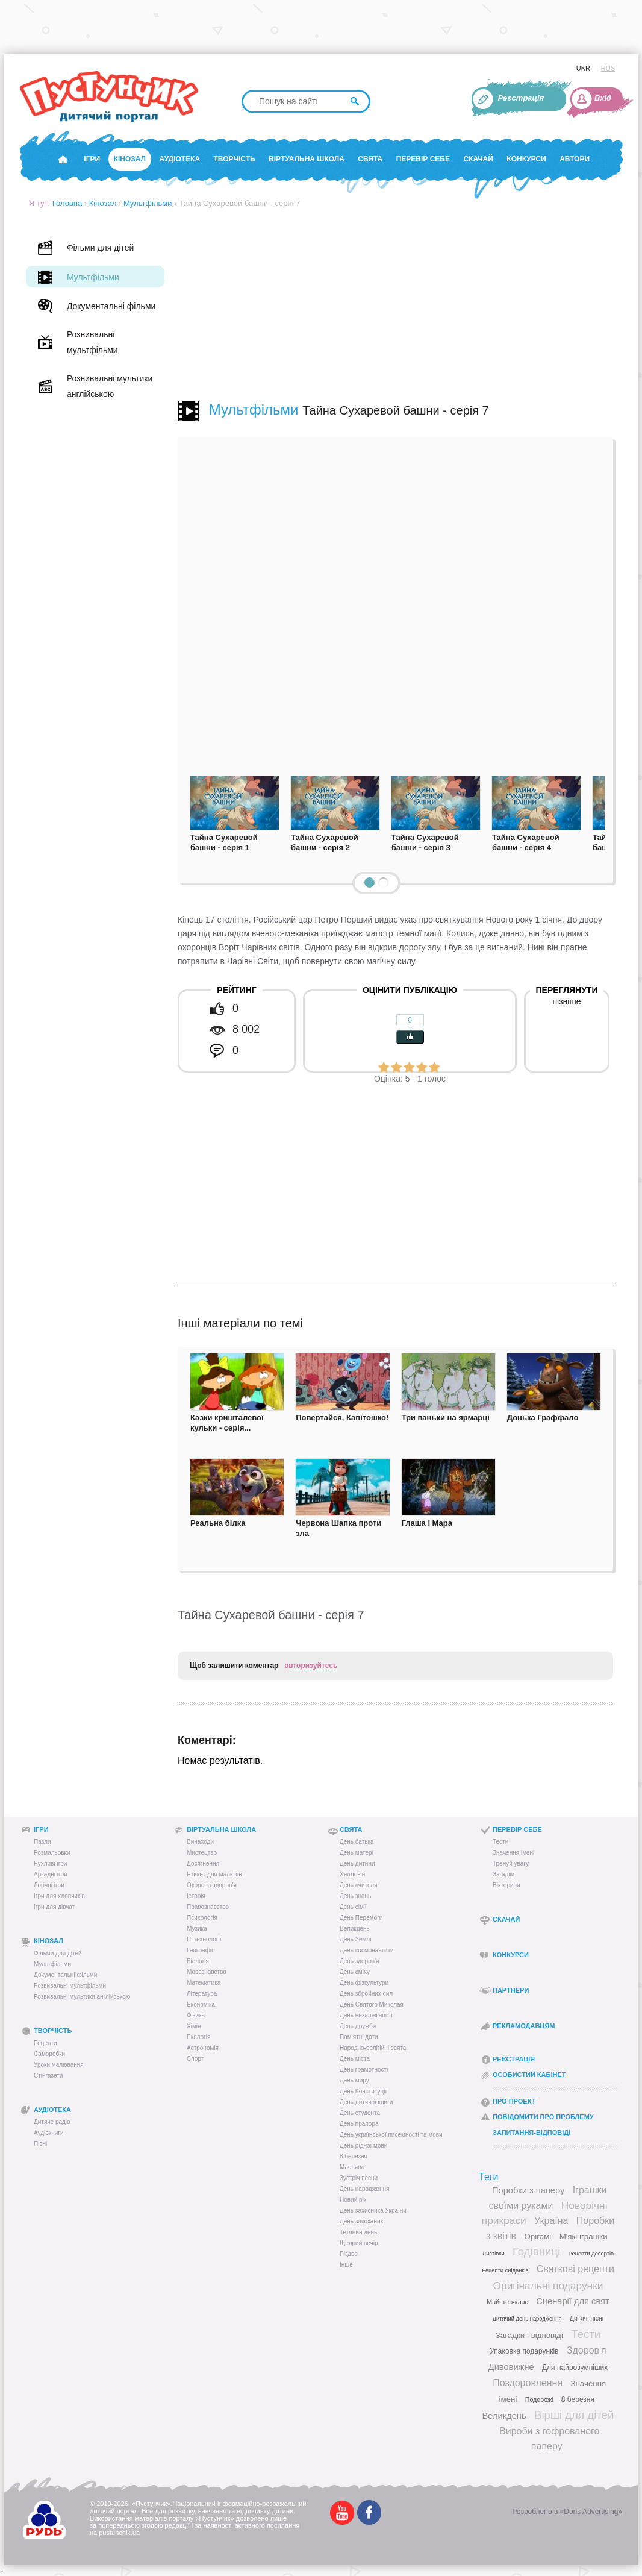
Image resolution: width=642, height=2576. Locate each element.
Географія (201, 1950)
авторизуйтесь (310, 1665)
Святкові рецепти (575, 2269)
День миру (354, 2080)
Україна (551, 2221)
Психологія (202, 1917)
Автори (574, 159)
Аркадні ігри (50, 1874)
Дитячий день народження (527, 2319)
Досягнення (203, 1863)
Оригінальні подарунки (548, 2286)
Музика (197, 1928)
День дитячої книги (366, 2102)
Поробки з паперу (528, 2190)
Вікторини (506, 1885)
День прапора (359, 2123)
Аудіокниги (49, 2132)
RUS (608, 68)
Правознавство (208, 1907)
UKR (583, 68)
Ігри (92, 159)
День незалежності (366, 2015)
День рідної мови (363, 2145)
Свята (370, 159)
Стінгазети (48, 2075)
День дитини (357, 1863)
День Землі (355, 1939)
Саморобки (49, 2054)
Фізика (196, 2015)
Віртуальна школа (306, 159)
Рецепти (45, 2043)
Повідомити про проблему (543, 2116)
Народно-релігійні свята (373, 2048)
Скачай (478, 159)
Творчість (234, 159)
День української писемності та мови (391, 2134)
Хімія (194, 2026)
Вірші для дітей (574, 2414)
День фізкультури (364, 1982)
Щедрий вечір (359, 2243)
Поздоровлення (528, 2383)
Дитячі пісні (586, 2318)
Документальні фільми (65, 1975)
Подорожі (539, 2399)
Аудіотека (179, 159)
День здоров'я (359, 1961)
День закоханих (362, 2221)
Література (202, 1993)
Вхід (602, 97)
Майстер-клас (507, 2301)
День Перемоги (361, 1917)
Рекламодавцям (524, 2025)
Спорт (195, 2058)
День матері (356, 1852)
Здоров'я (586, 2350)
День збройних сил (366, 1993)
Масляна (352, 2167)
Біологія (198, 1961)
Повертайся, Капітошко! (342, 1417)
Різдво (349, 2254)
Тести (500, 1841)
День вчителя (358, 1885)
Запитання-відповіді (531, 2132)
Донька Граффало (543, 1417)
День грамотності (364, 2069)
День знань (355, 1896)
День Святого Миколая (372, 2004)
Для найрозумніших (575, 2367)
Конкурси (526, 159)
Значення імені (513, 1852)
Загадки (503, 1874)
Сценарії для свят (572, 2301)
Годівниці (536, 2251)
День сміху (355, 1972)
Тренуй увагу (511, 1863)
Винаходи (200, 1841)
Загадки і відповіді (529, 2335)
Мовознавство (206, 1972)
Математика (203, 1982)
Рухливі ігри (50, 1863)
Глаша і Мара (427, 1523)
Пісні (40, 2143)
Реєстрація (521, 97)
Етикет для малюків (214, 1874)
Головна (67, 203)
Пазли (42, 1841)
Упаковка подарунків (524, 2351)
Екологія (198, 2037)
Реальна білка (217, 1523)
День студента (360, 2113)
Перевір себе (423, 159)
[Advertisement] (395, 304)
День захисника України (373, 2210)
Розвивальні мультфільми (70, 1985)
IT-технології (204, 1939)
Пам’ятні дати (359, 2037)
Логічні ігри (49, 1885)
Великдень (355, 1928)
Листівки (493, 2254)
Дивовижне (511, 2367)
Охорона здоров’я (212, 1885)
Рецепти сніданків (505, 2270)
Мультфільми (147, 203)
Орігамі (537, 2236)
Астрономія (203, 2048)
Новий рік (353, 2199)
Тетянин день (358, 2232)
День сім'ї (353, 1907)
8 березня (353, 2156)
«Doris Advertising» (591, 2511)
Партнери (511, 1990)
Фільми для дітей (58, 1953)
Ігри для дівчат (54, 1907)
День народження (364, 2189)
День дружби (358, 2026)
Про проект (514, 2101)
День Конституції (363, 2091)
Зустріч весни (359, 2178)
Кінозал (130, 159)
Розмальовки (52, 1852)
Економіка (201, 2004)
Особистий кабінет (529, 2074)
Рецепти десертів (591, 2254)
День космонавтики (367, 1950)
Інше (346, 2264)
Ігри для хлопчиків (59, 1896)
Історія (196, 1896)
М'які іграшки (583, 2236)
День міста (355, 2058)
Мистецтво (202, 1852)
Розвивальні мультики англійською (82, 1996)
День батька (357, 1841)
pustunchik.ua (119, 2532)
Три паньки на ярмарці (446, 1417)
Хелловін (352, 1874)
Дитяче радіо (52, 2122)
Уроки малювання (59, 2064)
